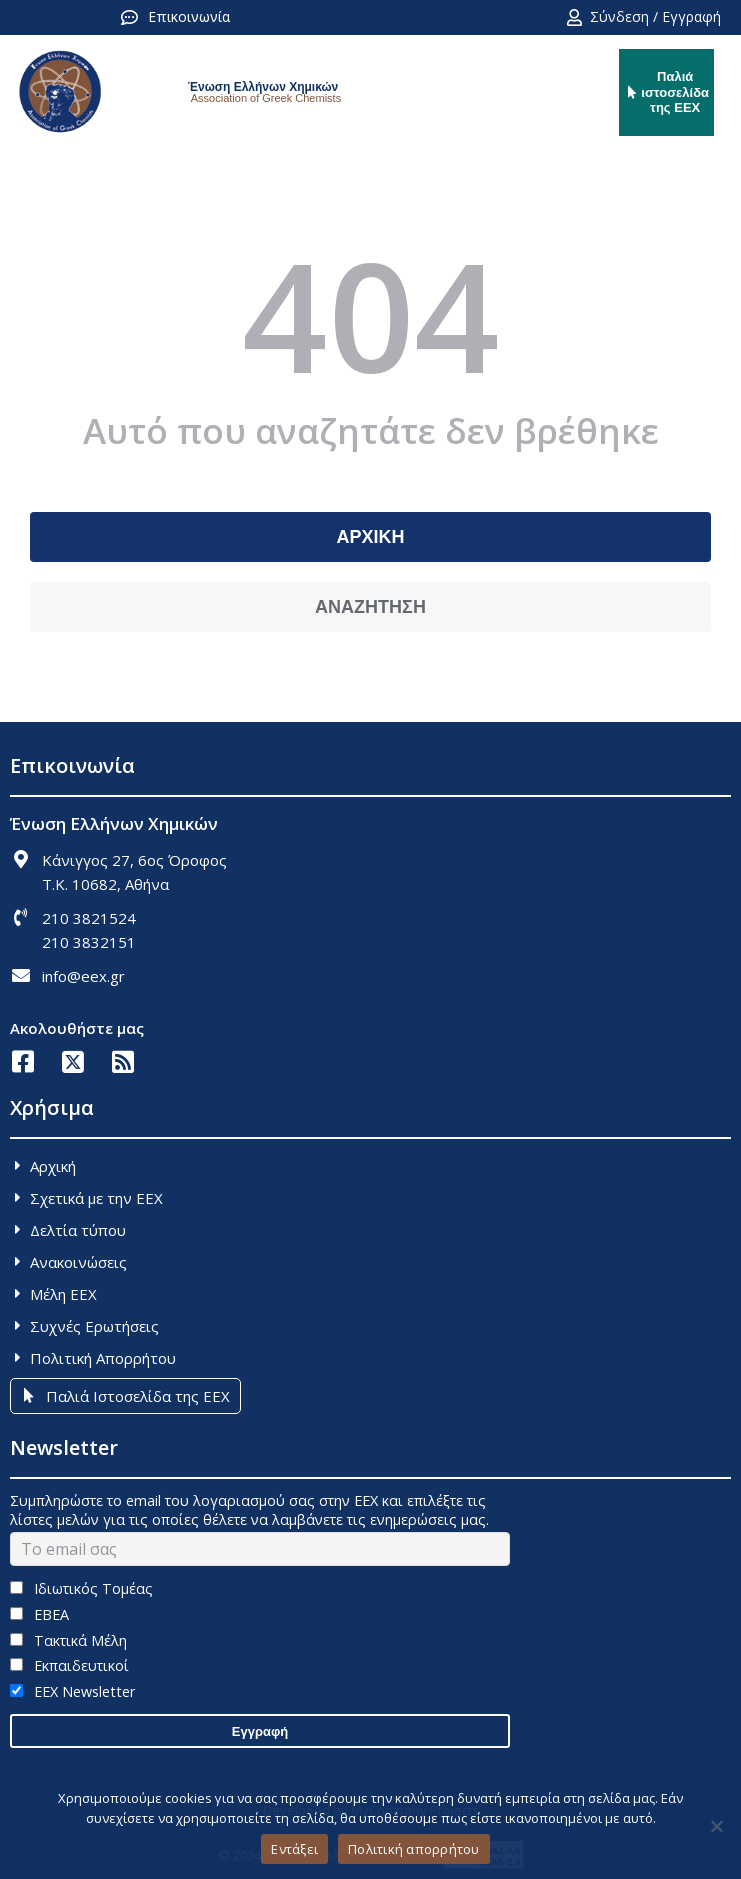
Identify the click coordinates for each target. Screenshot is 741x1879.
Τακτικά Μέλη (68, 1640)
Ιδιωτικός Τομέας (81, 1588)
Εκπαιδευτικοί (69, 1665)
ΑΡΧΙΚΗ (370, 537)
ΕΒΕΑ (39, 1614)
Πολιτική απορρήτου (414, 1849)
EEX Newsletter (72, 1691)
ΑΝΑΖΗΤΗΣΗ (370, 607)
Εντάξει (294, 1849)
